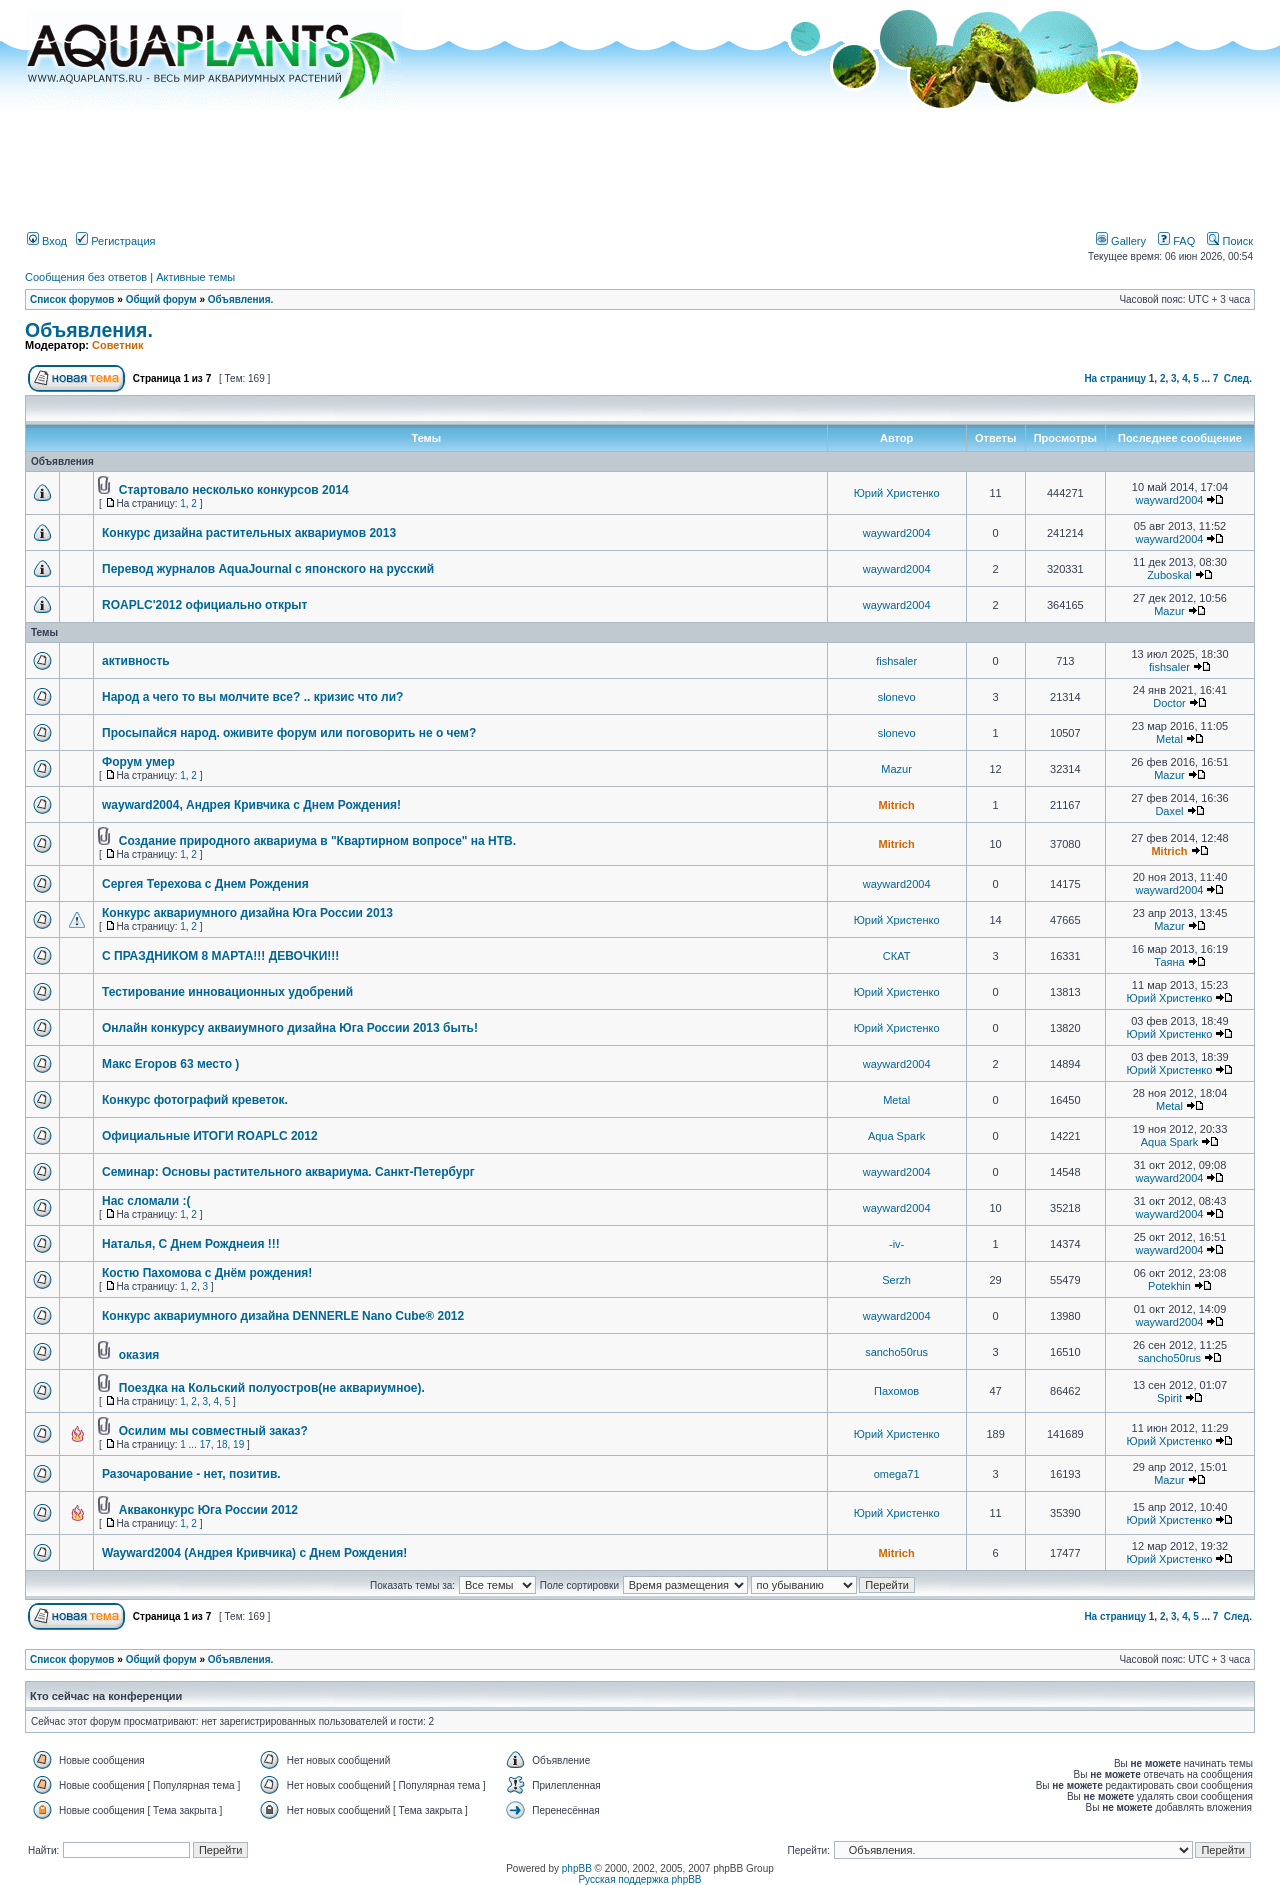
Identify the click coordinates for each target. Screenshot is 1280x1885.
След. (1238, 378)
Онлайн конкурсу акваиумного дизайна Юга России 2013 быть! (290, 1028)
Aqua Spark (896, 1136)
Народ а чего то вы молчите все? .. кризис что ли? (252, 697)
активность (136, 661)
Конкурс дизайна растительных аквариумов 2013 (249, 533)
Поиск (1230, 241)
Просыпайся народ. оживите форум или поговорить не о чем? (289, 733)
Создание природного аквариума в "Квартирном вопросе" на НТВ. (317, 841)
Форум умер (138, 762)
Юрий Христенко (897, 493)
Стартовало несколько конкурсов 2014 (234, 490)
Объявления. (241, 299)
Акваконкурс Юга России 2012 (208, 1510)
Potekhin (1169, 1286)
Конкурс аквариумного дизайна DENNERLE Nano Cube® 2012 (283, 1316)
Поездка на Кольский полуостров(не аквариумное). (272, 1388)
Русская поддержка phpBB (639, 1879)
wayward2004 (1170, 500)
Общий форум (161, 299)
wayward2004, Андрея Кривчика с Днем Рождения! (251, 805)
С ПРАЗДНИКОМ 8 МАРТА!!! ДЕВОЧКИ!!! (220, 956)
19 (238, 1444)
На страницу (1115, 378)
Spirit (1169, 1398)
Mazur (1169, 611)
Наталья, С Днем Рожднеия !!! (191, 1244)
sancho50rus (896, 1352)
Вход (47, 241)
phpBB (577, 1868)
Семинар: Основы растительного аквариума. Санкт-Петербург (288, 1172)
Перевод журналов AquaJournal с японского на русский (268, 569)
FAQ (1176, 241)
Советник (118, 345)
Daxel (1169, 811)
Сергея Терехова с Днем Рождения (205, 884)
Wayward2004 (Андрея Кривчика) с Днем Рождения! (254, 1553)
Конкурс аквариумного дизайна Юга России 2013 (247, 913)
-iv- (896, 1244)
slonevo (897, 697)
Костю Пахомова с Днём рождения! (207, 1273)
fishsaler (896, 661)
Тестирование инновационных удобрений (227, 992)
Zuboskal (1169, 575)
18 (221, 1444)
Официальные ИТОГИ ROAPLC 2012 (210, 1136)
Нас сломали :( (146, 1201)
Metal (1169, 739)
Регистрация (115, 241)
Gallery (1121, 241)
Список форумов (72, 299)
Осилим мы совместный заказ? (213, 1431)
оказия (139, 1355)
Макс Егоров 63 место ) (170, 1064)
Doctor (1169, 703)
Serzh (896, 1280)
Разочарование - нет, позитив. (191, 1474)
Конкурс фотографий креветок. (195, 1100)
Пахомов (896, 1391)
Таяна (1169, 962)
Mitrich (897, 805)
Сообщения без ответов (86, 277)
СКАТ (897, 956)
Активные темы (195, 277)
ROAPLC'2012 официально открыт (204, 605)
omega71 (897, 1474)
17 (205, 1444)
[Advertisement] (640, 163)
